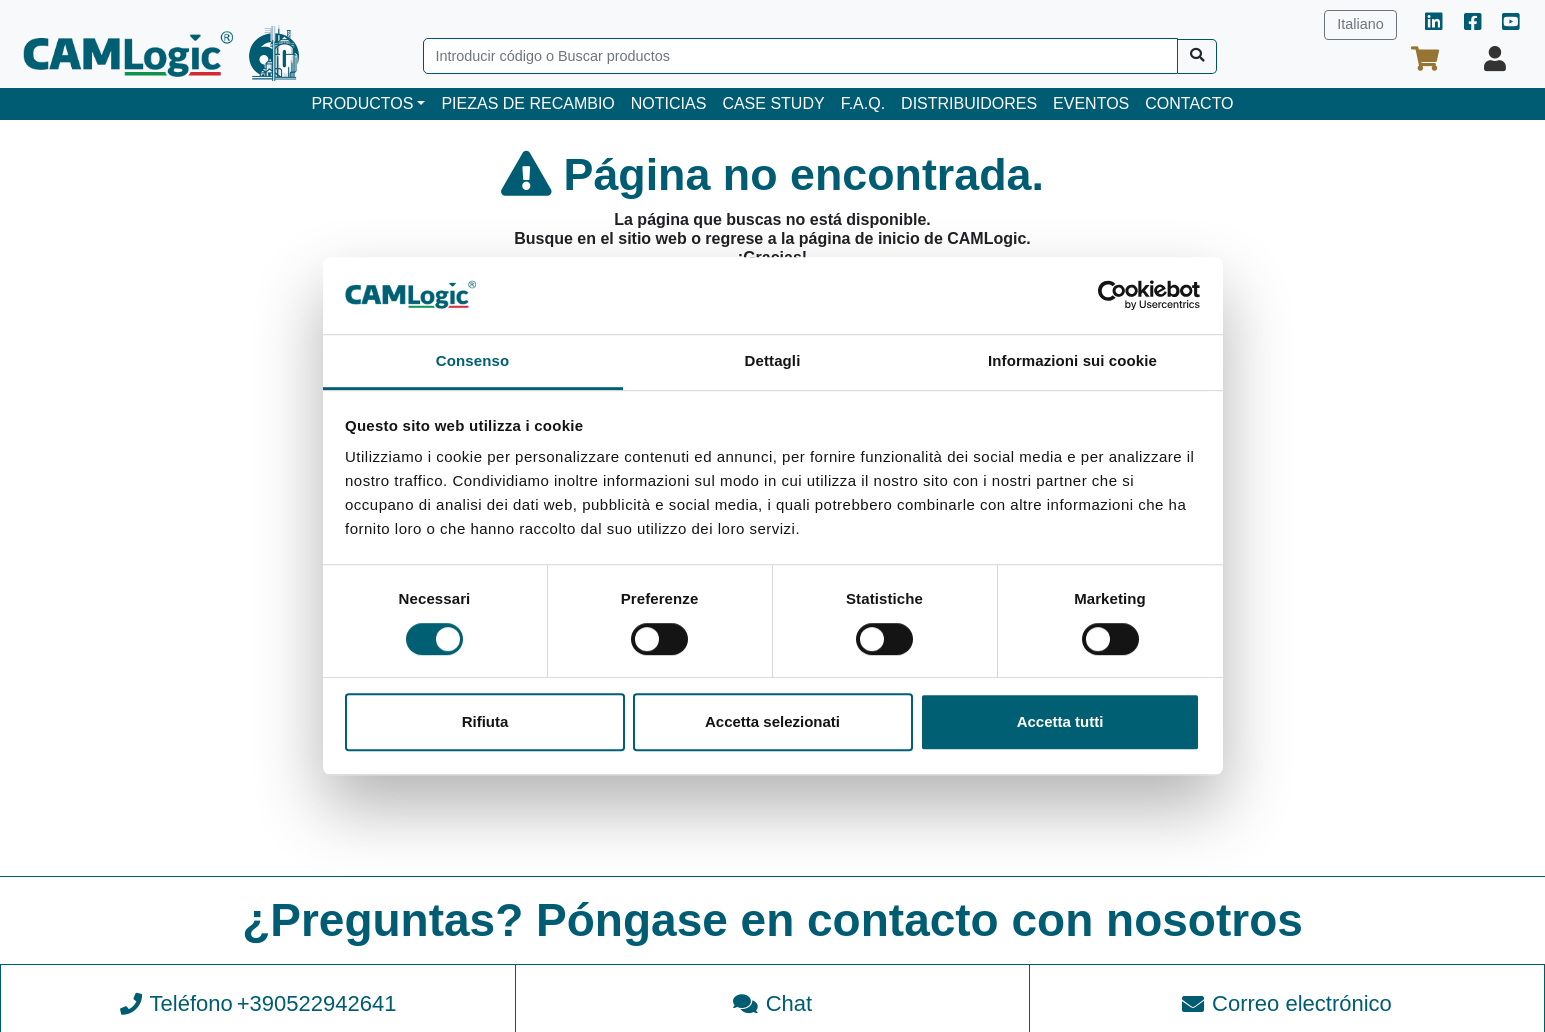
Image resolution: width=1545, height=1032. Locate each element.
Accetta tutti (1060, 721)
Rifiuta (485, 721)
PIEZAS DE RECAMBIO (527, 103)
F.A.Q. (863, 103)
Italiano (1360, 24)
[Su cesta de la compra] (1425, 59)
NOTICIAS (669, 103)
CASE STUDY (773, 103)
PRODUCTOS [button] (362, 103)
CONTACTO (1189, 103)
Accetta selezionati (772, 721)
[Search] (800, 56)
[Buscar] (1197, 56)
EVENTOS (1091, 103)
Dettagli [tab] (773, 360)
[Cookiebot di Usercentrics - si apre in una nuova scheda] (1112, 296)
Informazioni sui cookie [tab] (1072, 360)
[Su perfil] (1495, 59)
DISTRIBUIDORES (969, 103)
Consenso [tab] (472, 360)
